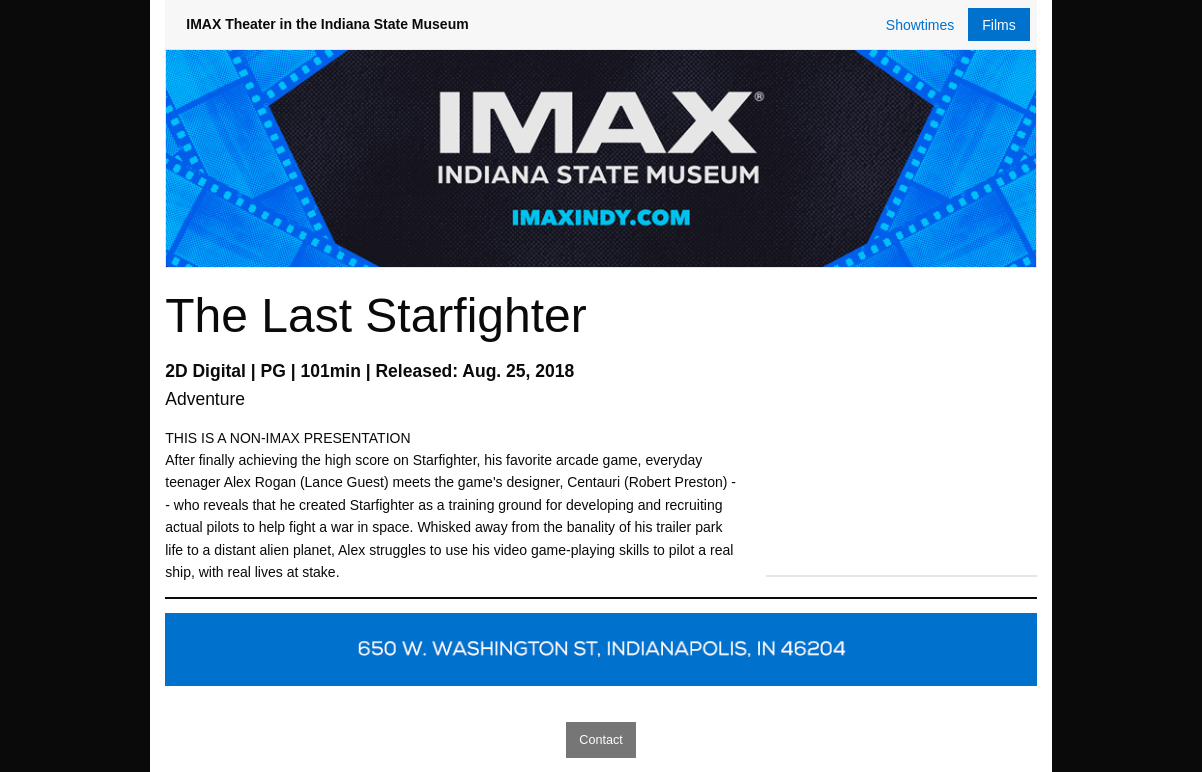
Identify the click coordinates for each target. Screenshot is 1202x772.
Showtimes (920, 25)
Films (998, 25)
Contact (600, 740)
